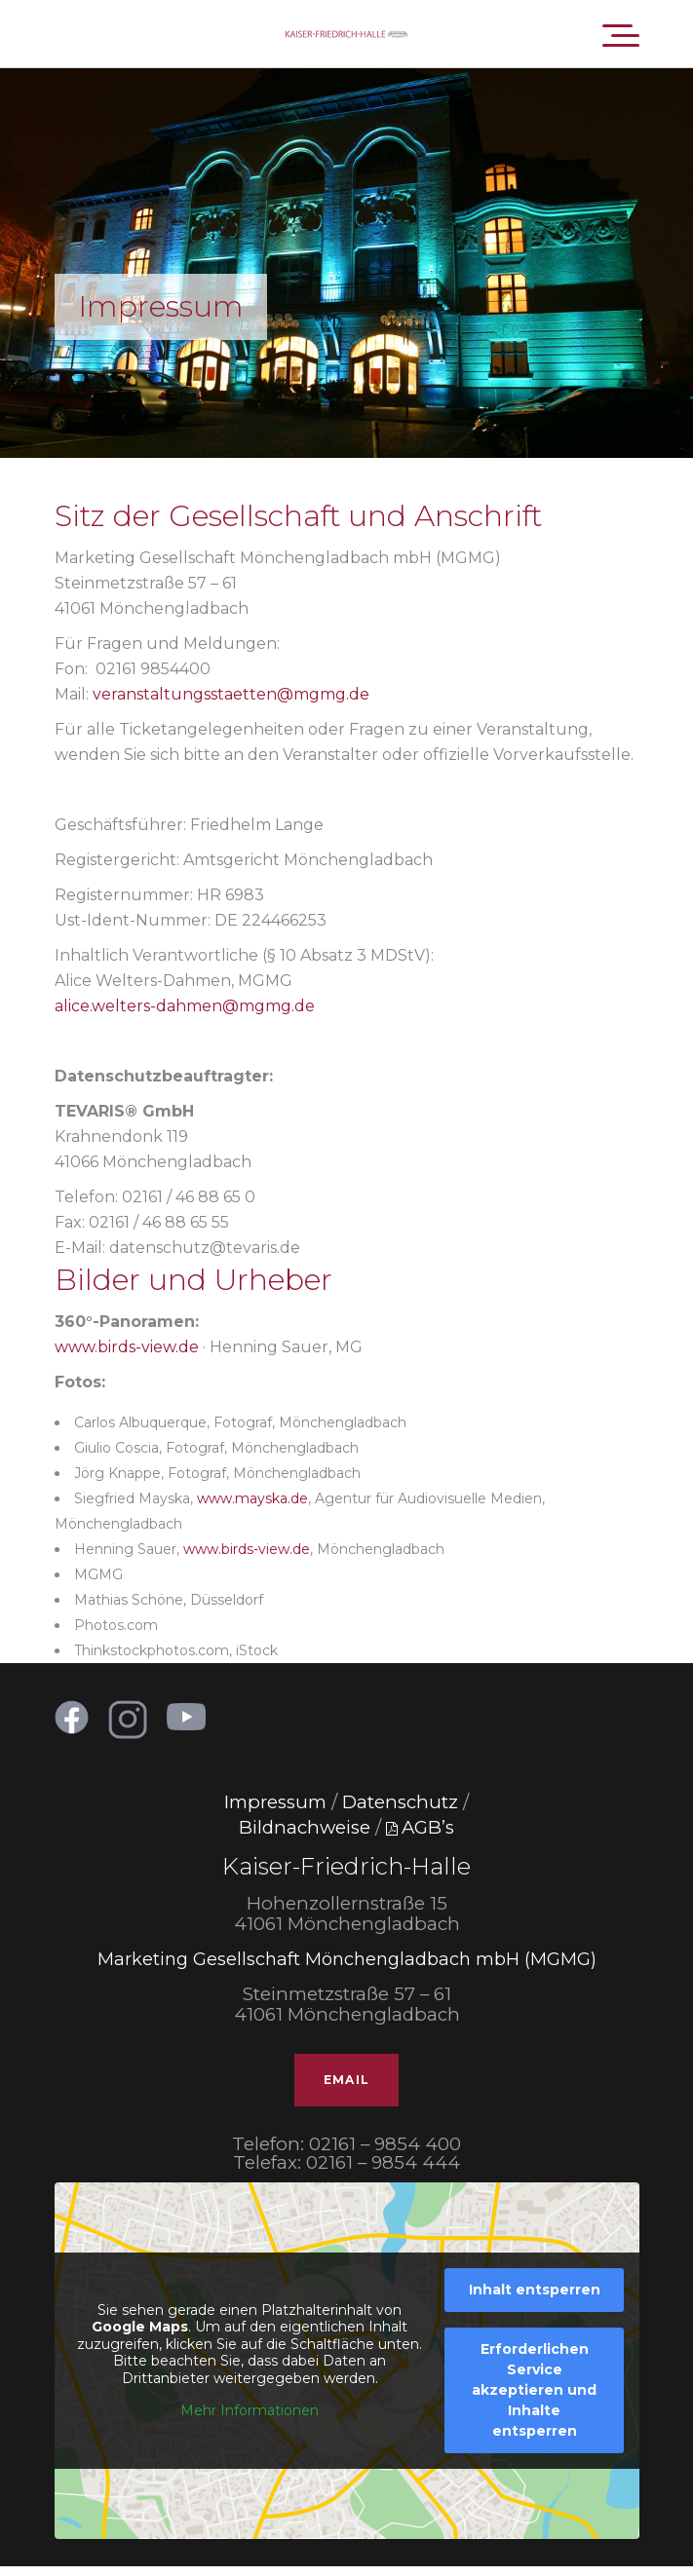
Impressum (275, 1802)
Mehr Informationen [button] (249, 2411)
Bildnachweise (304, 1827)
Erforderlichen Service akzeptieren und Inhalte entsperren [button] (534, 2390)
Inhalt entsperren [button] (533, 2289)
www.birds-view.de (127, 1347)
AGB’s (428, 1827)
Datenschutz (400, 1802)
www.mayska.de (252, 1498)
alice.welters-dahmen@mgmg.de (185, 1006)
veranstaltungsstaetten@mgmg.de (231, 694)
